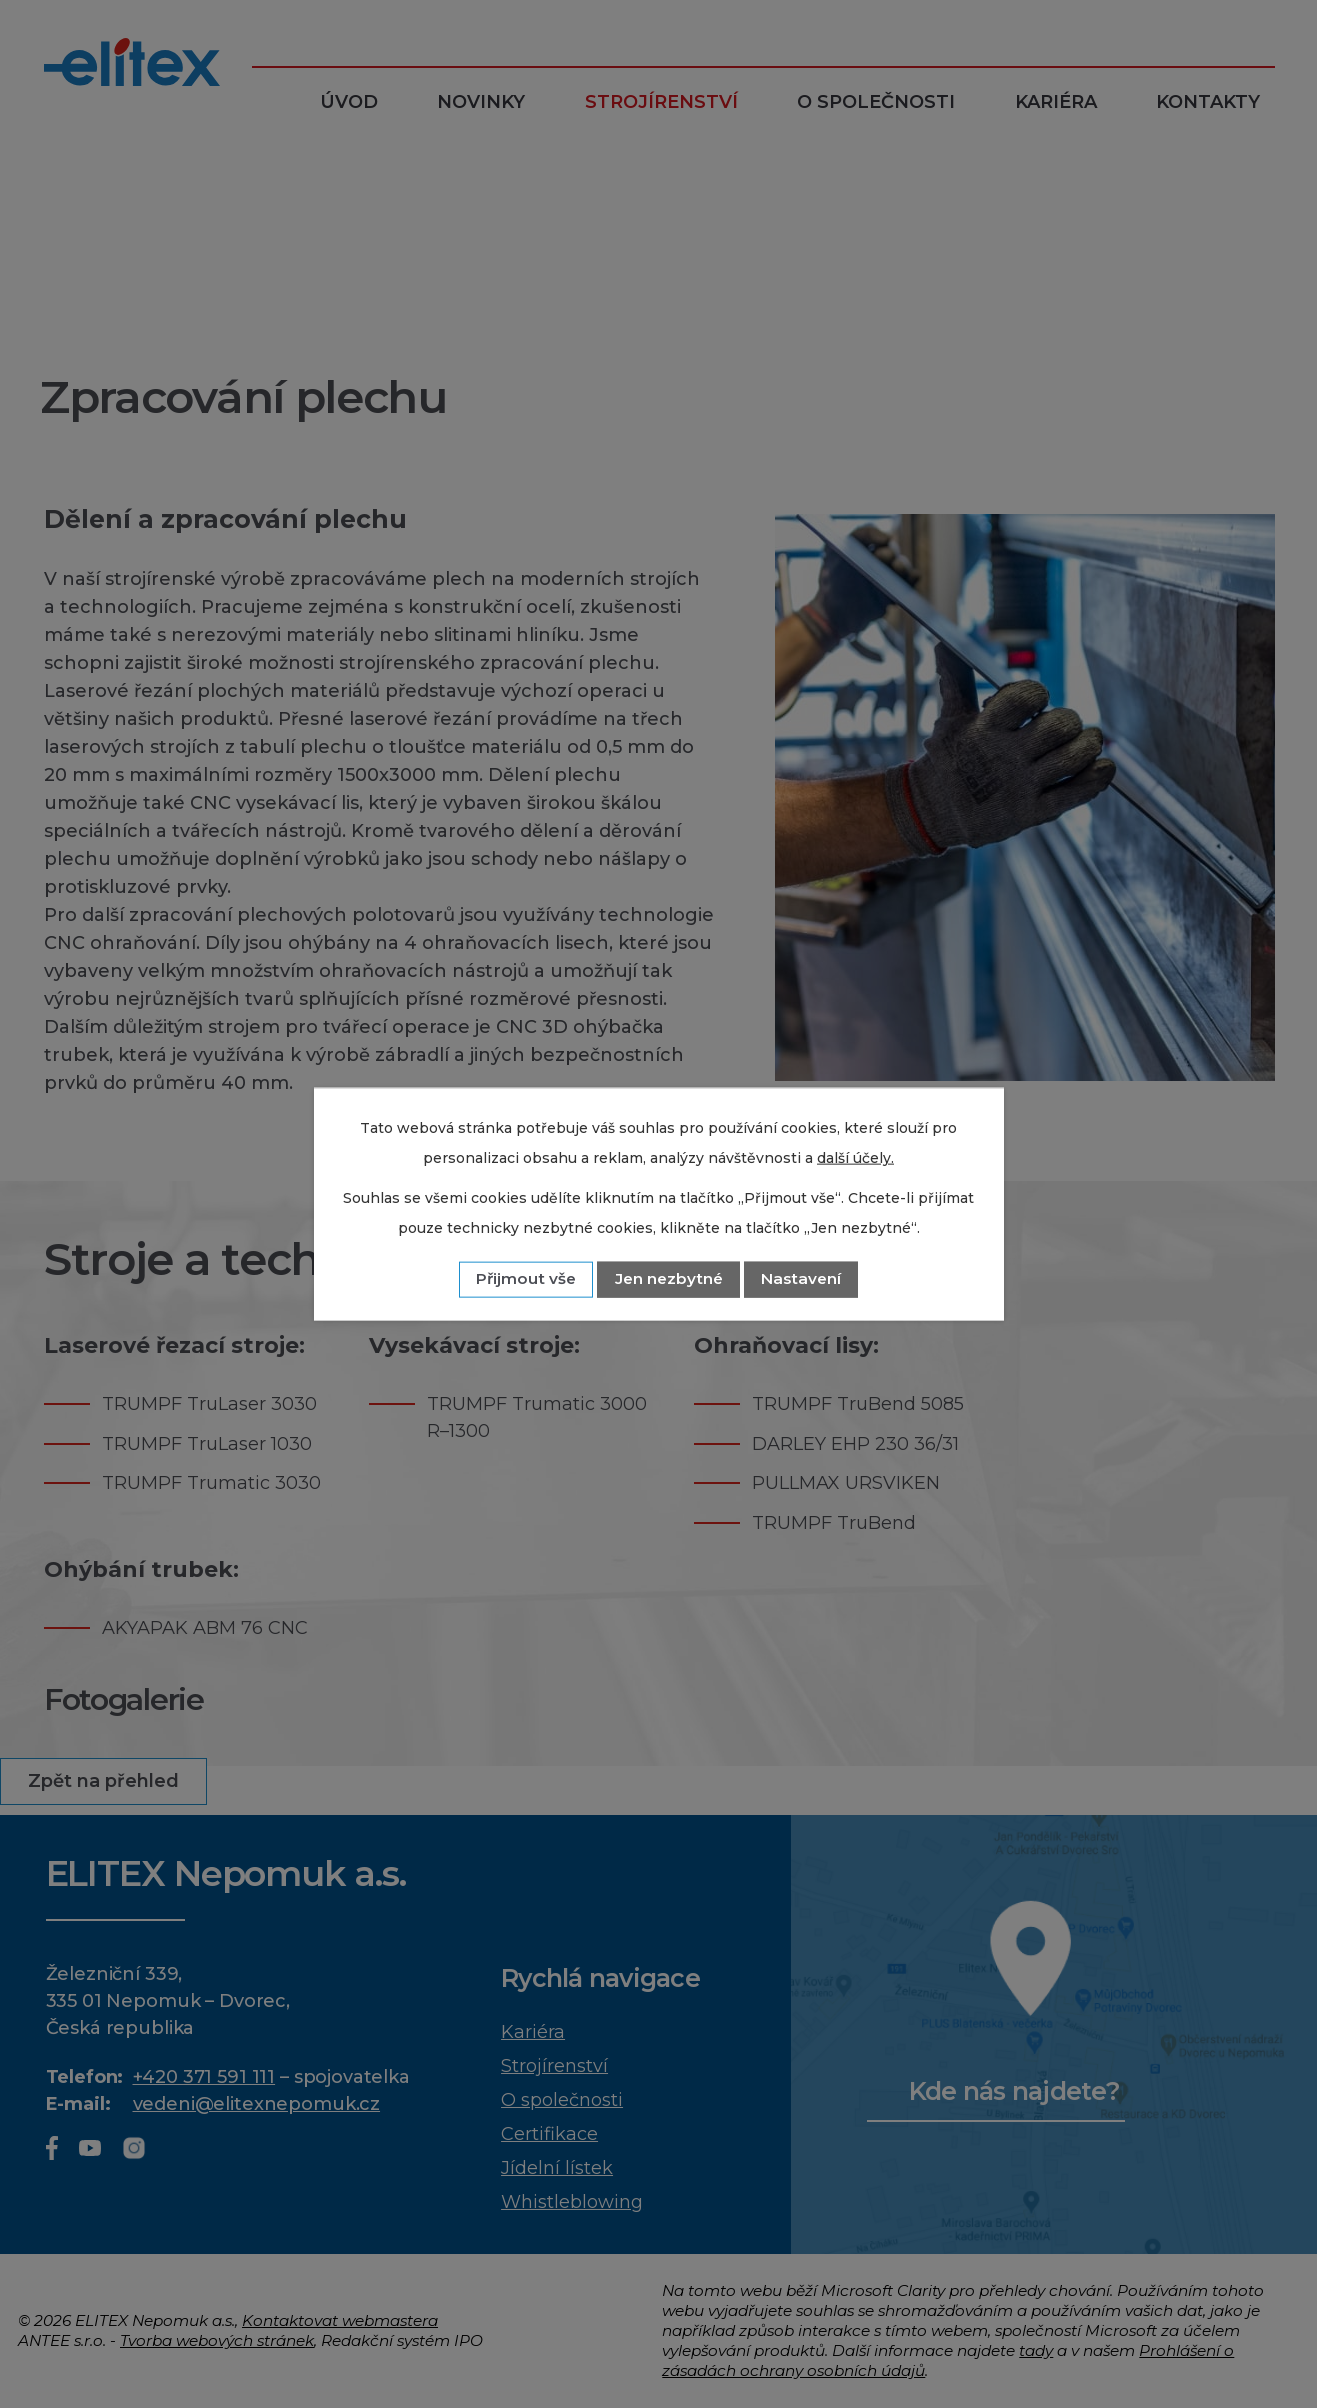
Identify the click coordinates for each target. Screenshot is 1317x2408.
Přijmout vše (526, 1278)
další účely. (855, 1158)
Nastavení (801, 1278)
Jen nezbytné (669, 1278)
